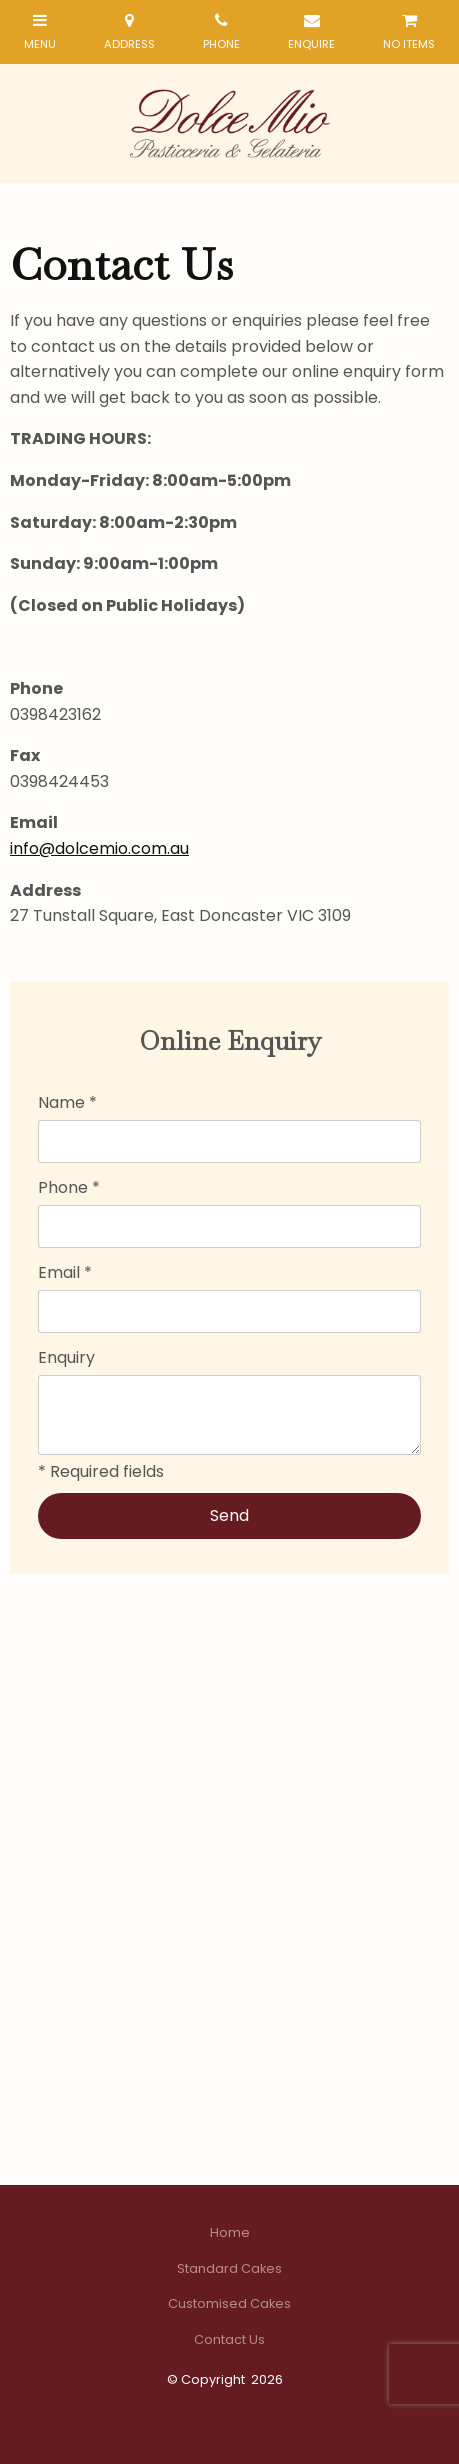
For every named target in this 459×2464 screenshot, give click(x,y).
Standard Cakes (229, 2268)
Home (230, 2232)
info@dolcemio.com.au (99, 848)
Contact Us (229, 2339)
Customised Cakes (229, 2303)
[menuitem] (229, 2233)
